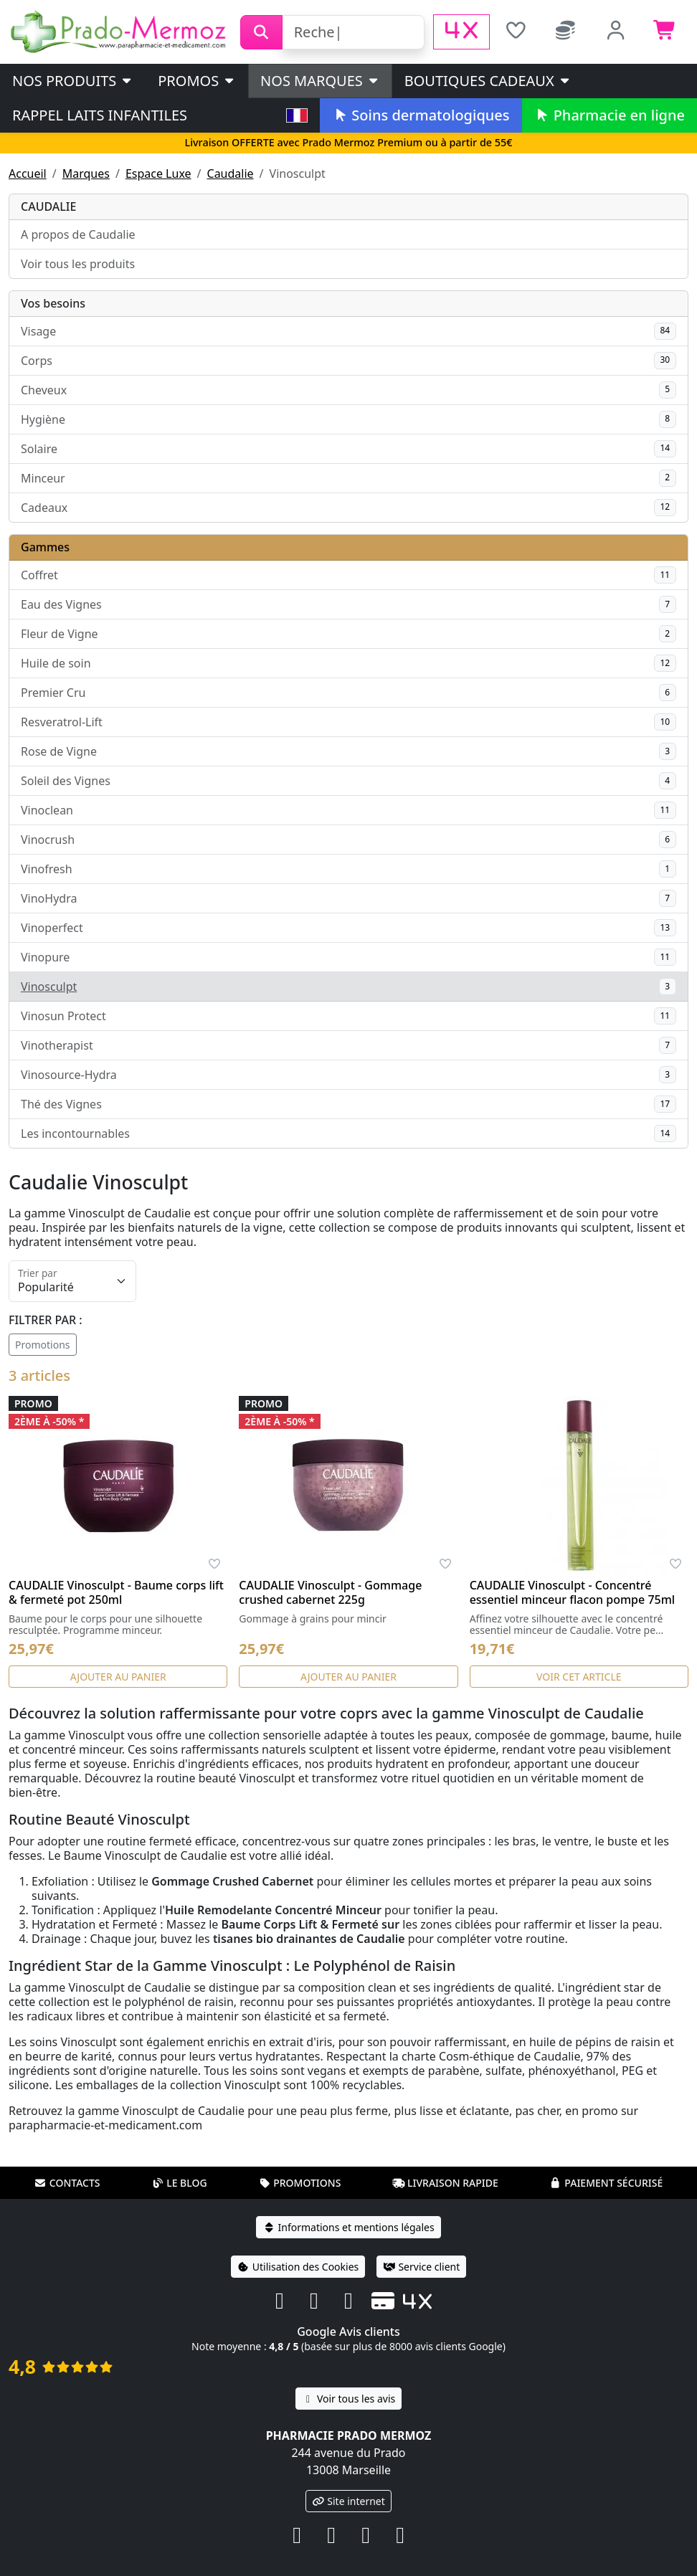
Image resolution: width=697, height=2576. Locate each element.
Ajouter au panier (118, 1676)
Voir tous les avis (348, 2398)
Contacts (67, 2183)
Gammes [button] (45, 547)
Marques (86, 173)
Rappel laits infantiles (99, 115)
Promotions (42, 1344)
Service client (421, 2266)
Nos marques (320, 80)
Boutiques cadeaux (488, 80)
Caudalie (230, 173)
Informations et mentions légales (348, 2227)
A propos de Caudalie (78, 234)
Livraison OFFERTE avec (348, 142)
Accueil (28, 173)
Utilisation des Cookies (298, 2266)
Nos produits (72, 80)
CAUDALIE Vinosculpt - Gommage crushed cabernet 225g (330, 1592)
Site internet (348, 2501)
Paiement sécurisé (606, 2183)
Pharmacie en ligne (609, 115)
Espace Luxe (158, 173)
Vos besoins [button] (53, 303)
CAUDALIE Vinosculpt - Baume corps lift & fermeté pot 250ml (116, 1592)
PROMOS (197, 80)
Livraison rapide (445, 2183)
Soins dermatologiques (420, 115)
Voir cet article (579, 1676)
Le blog (179, 2183)
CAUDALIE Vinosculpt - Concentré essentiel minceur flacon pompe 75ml (572, 1592)
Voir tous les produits (78, 264)
